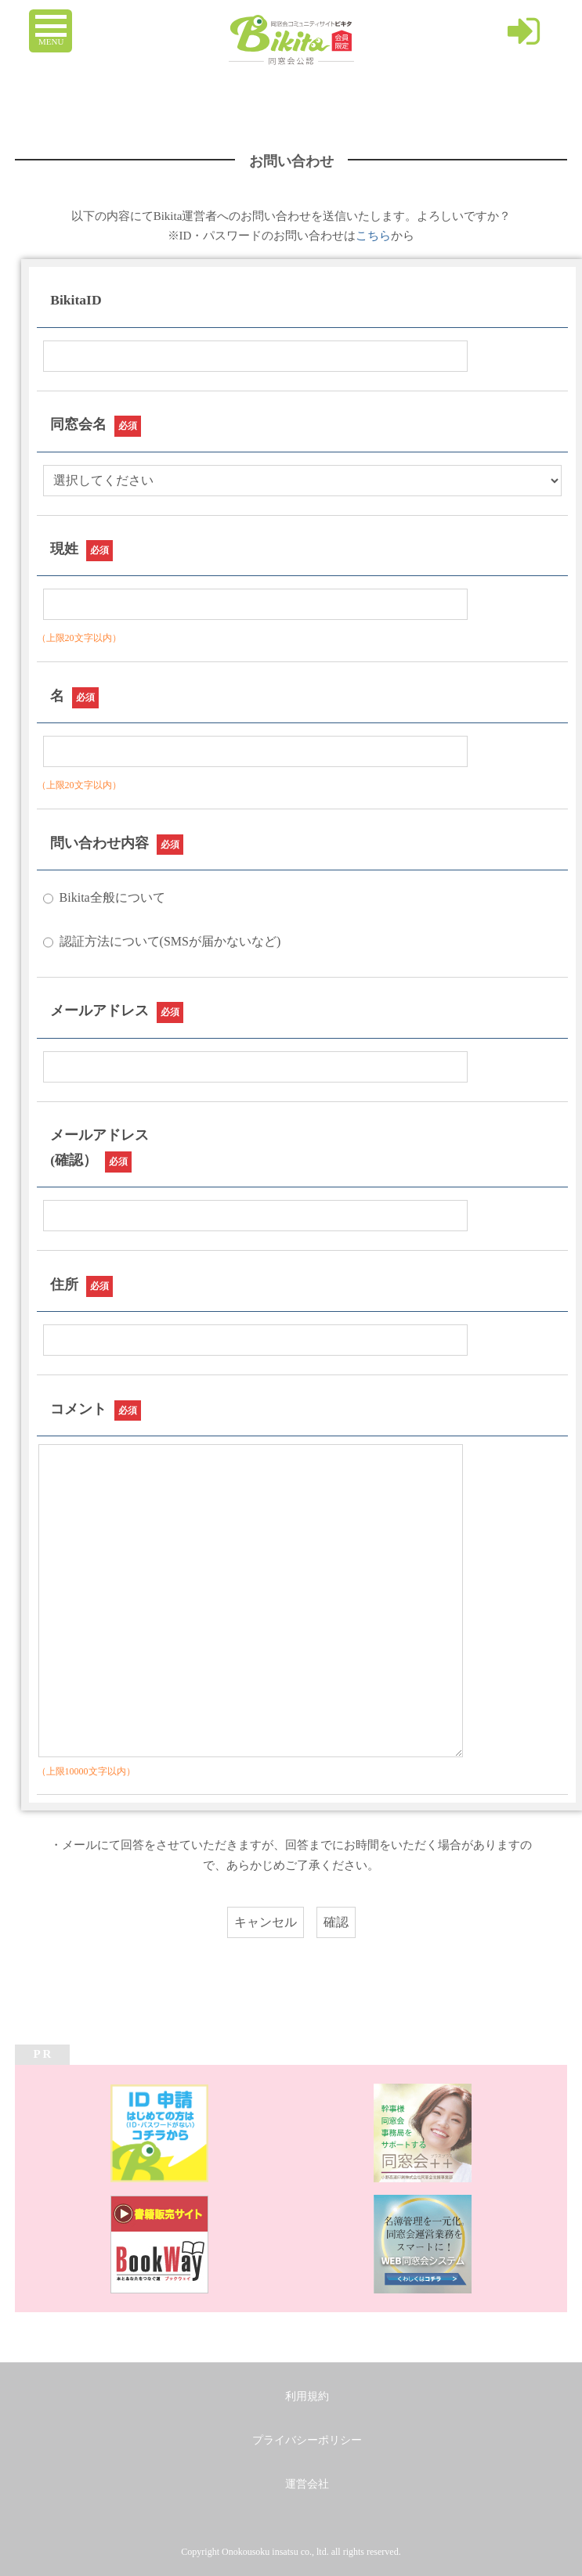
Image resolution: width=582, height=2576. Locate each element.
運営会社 (307, 2484)
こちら (373, 235)
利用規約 (307, 2396)
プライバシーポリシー (307, 2440)
